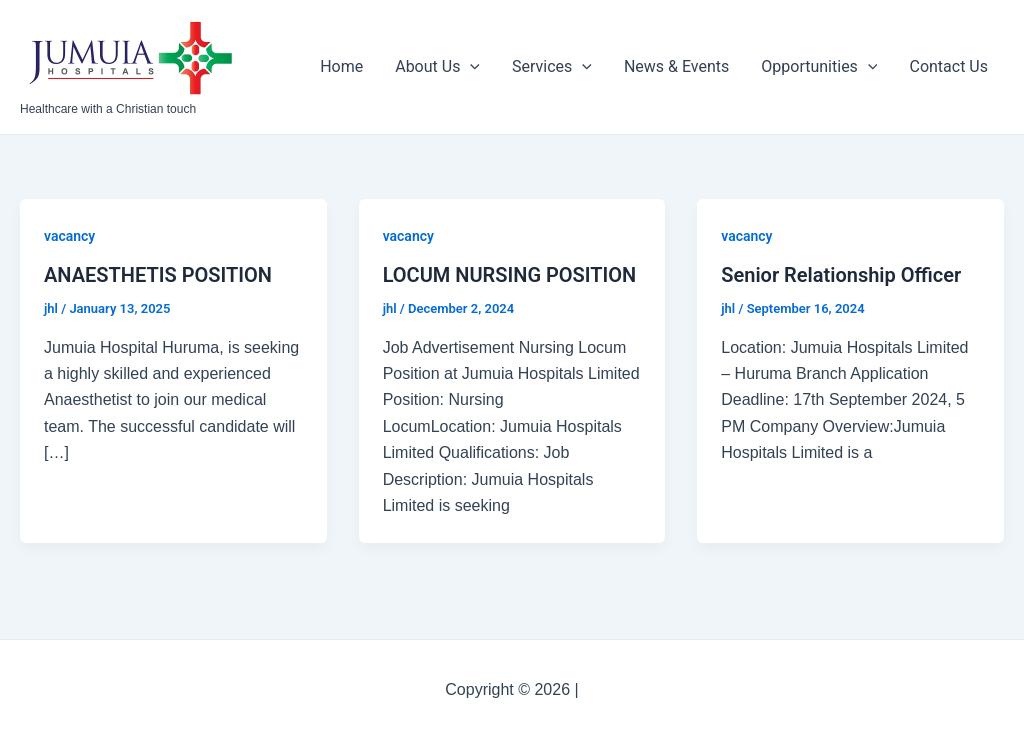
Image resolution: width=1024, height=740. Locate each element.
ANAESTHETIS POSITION (158, 275)
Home (341, 66)
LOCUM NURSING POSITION (510, 275)
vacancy (69, 236)
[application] (470, 67)
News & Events (676, 66)
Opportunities (819, 67)
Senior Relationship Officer (841, 275)
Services (552, 67)
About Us (437, 67)
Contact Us (948, 66)
